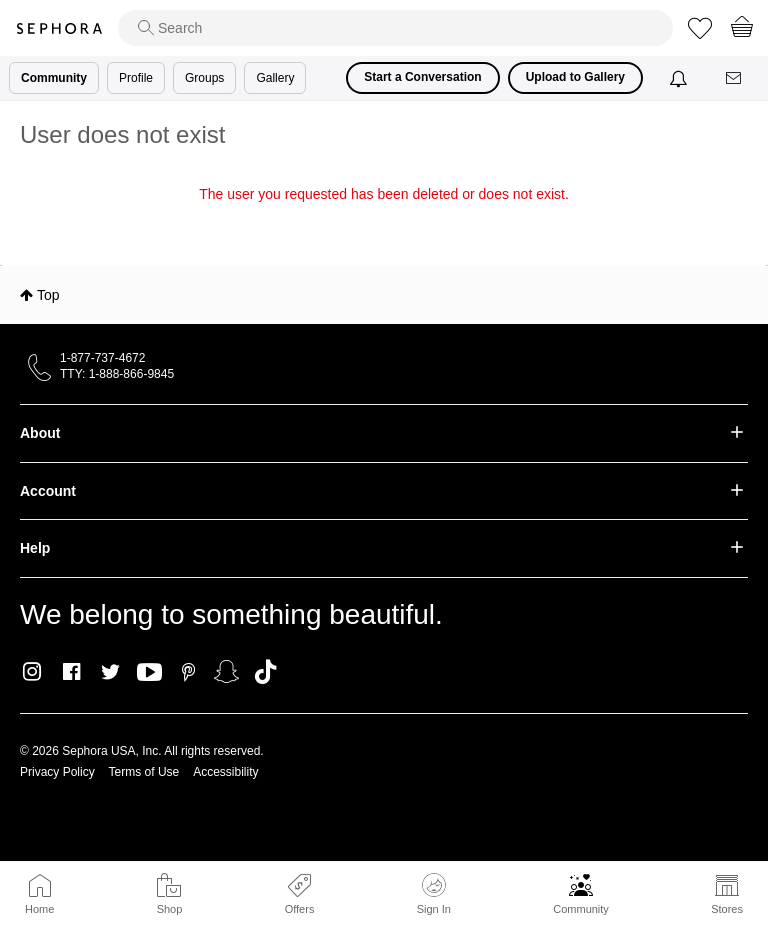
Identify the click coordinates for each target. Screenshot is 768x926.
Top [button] (48, 295)
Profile (136, 78)
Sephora (59, 28)
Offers (300, 909)
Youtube (149, 673)
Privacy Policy (57, 772)
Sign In (434, 894)
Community (581, 909)
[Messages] (735, 78)
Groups (204, 78)
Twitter (110, 672)
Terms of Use (144, 772)
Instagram (32, 672)
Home (39, 909)
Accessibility (225, 772)
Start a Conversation (422, 77)
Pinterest (188, 672)
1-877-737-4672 (102, 358)
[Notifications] (680, 78)
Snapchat (226, 672)
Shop (170, 909)
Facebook (71, 672)
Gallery (275, 78)
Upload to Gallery (575, 77)
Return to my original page (384, 222)
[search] (395, 28)
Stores (727, 909)
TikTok (265, 672)
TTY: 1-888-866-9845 (117, 374)
